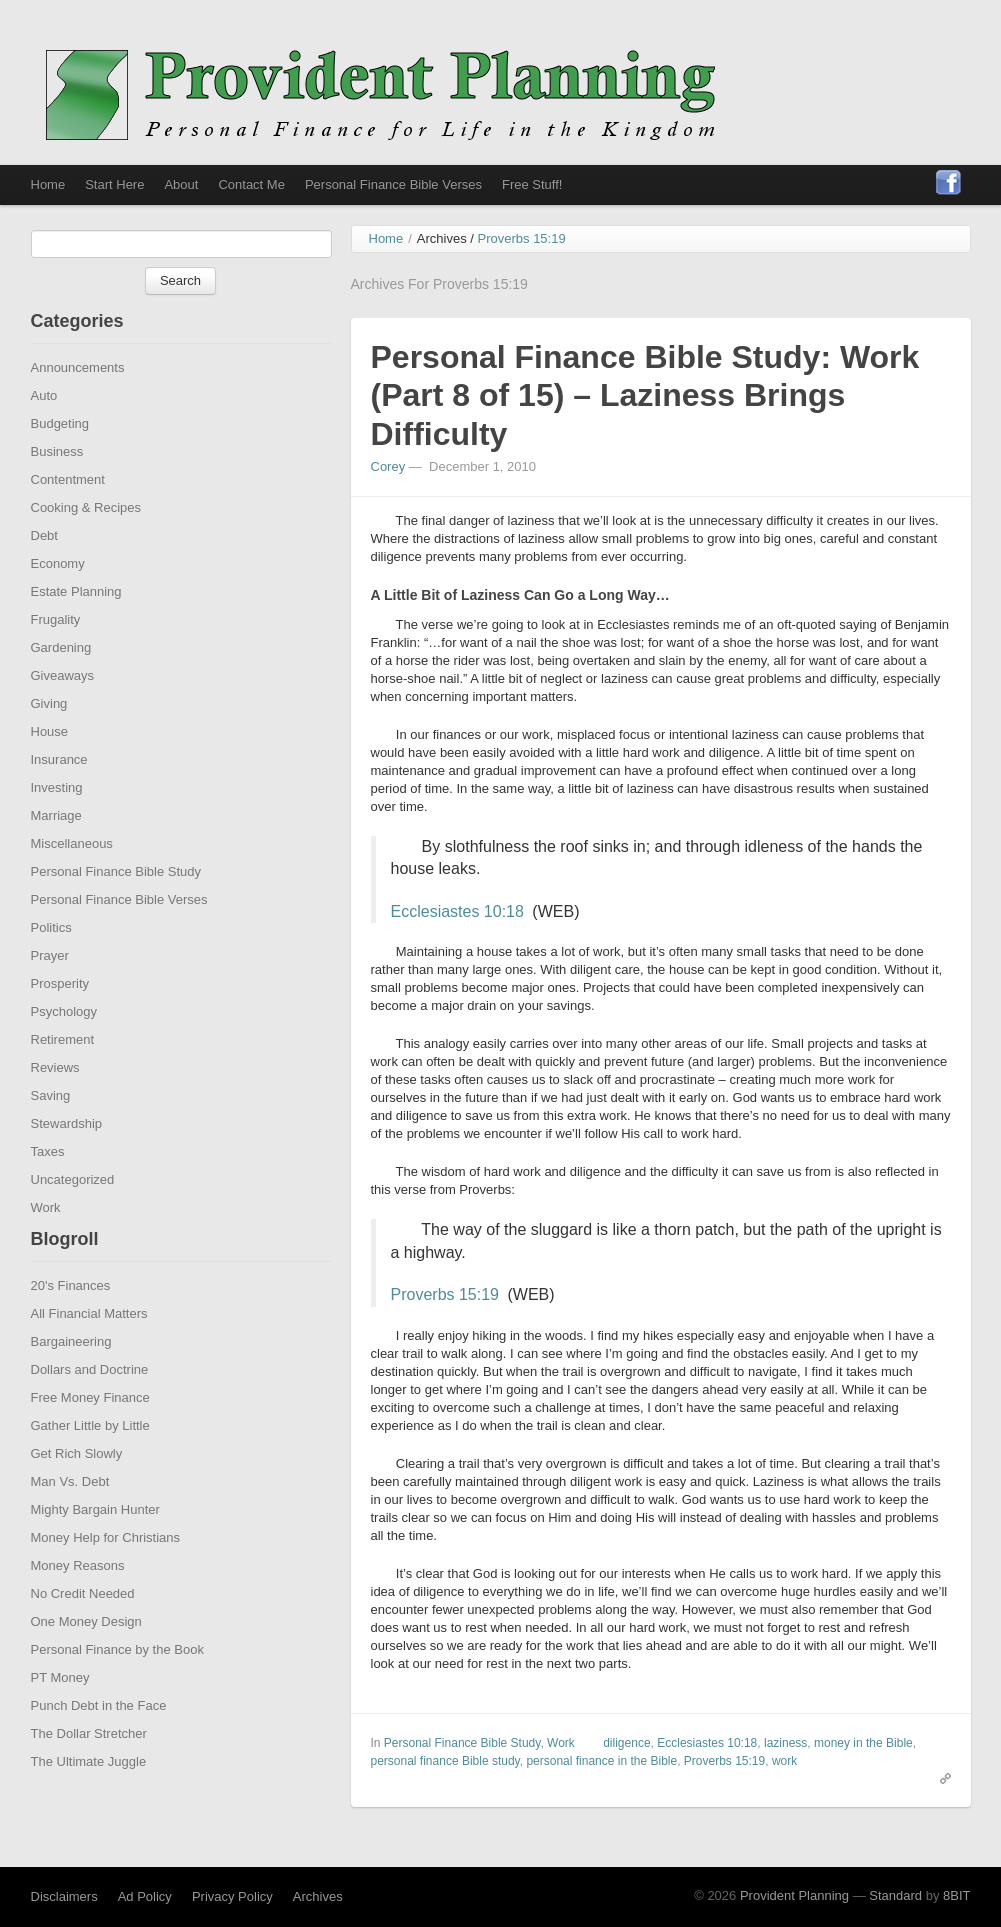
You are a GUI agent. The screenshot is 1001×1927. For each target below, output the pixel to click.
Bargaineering (71, 1376)
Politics (51, 962)
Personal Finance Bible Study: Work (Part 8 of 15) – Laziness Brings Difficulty (645, 430)
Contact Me (251, 184)
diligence (626, 1778)
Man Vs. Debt (70, 1516)
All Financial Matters (89, 1348)
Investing (57, 822)
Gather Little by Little (90, 1460)
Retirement (63, 1074)
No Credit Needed (83, 1628)
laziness (785, 1778)
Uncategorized (73, 1214)
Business (57, 486)
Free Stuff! (532, 184)
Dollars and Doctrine (90, 1404)
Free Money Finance (90, 1432)
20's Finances (71, 1320)
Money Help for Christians (106, 1572)
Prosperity (60, 1018)
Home (48, 184)
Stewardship (67, 1158)
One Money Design (86, 1656)
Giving (49, 738)
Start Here (114, 184)
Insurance (59, 794)
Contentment (68, 514)
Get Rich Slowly (77, 1488)
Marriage (56, 850)
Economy (58, 598)
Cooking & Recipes (86, 542)
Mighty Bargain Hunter (95, 1544)
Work (46, 1242)
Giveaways (63, 710)
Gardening (61, 682)
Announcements (78, 402)
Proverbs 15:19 (445, 1329)
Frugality (56, 654)
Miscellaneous (72, 878)
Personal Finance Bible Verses (393, 184)
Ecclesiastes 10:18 (457, 946)
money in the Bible (863, 1778)
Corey (388, 501)
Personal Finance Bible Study (116, 906)
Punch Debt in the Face (99, 1740)
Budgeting (60, 458)
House (50, 766)
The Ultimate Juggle (89, 1796)
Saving (51, 1130)
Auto (44, 430)
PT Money (60, 1712)
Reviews (55, 1102)
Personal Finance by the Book (117, 1684)
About (181, 184)
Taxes (48, 1186)
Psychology (64, 1046)
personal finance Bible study (445, 1796)
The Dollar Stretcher (89, 1768)
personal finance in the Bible (601, 1796)
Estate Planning (76, 626)
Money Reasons (78, 1600)
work (784, 1796)
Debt (44, 570)
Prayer (50, 990)
